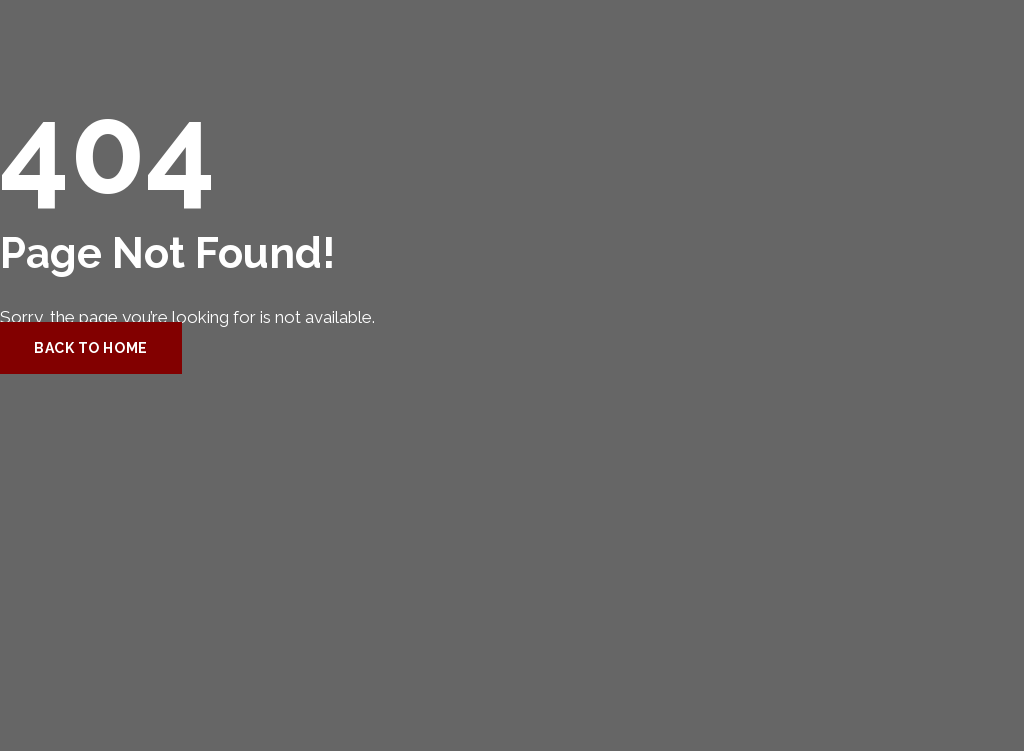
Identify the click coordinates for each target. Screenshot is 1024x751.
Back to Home (91, 348)
